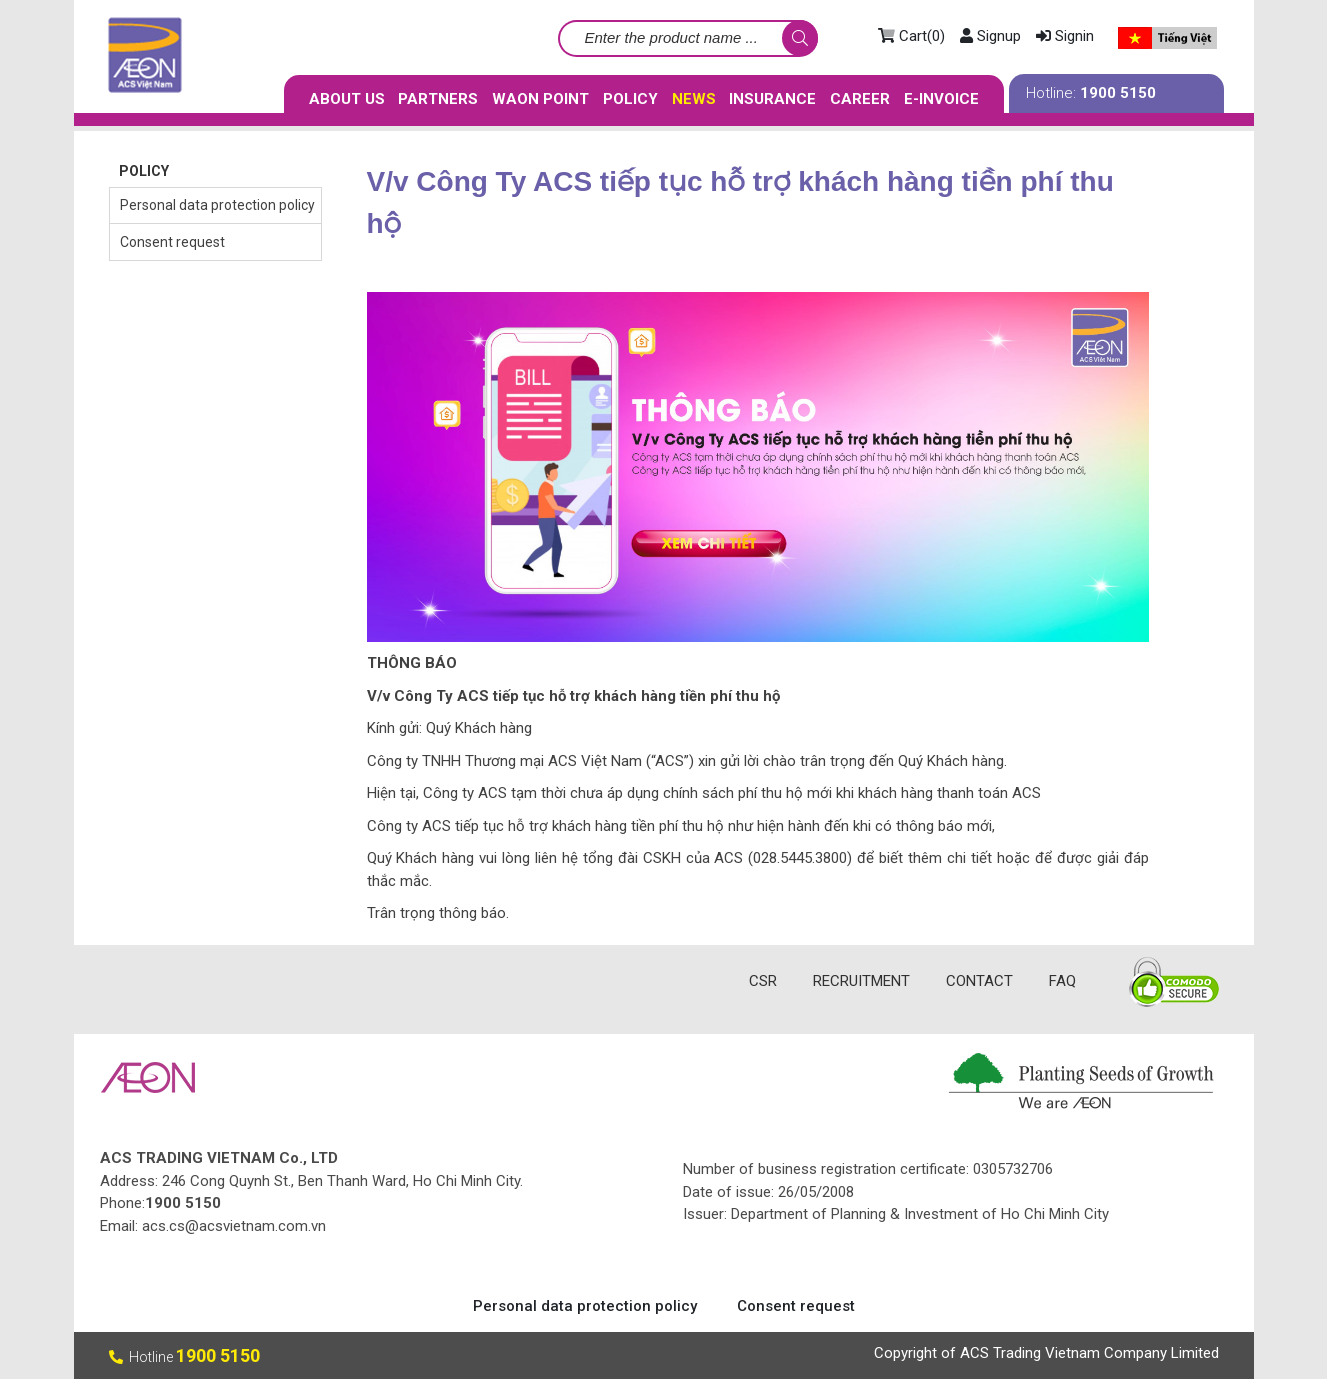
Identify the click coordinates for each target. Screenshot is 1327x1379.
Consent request (172, 242)
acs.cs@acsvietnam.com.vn (234, 1226)
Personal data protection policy (217, 205)
